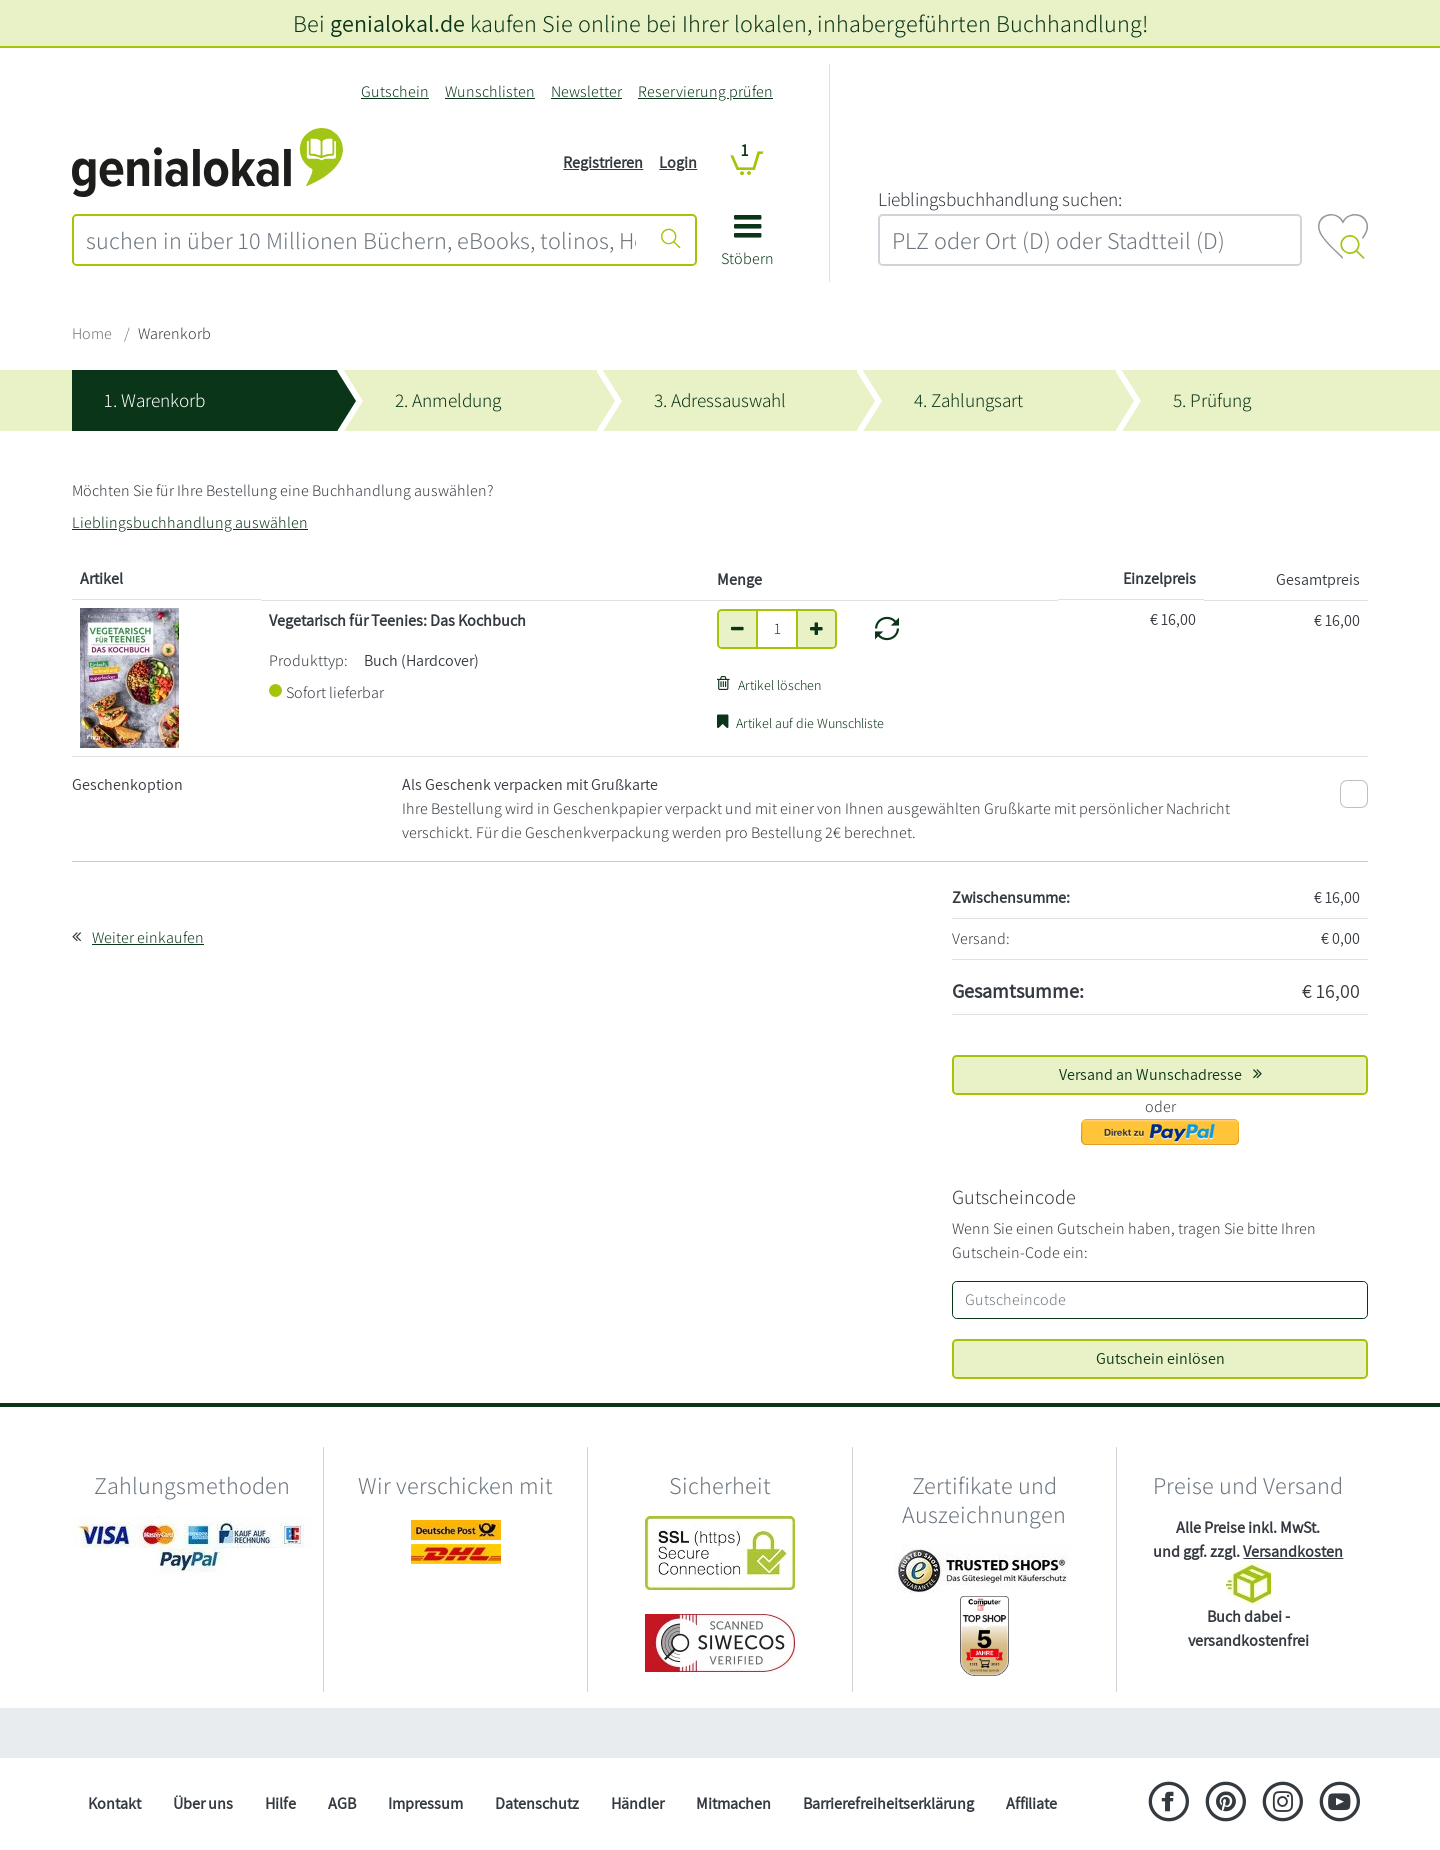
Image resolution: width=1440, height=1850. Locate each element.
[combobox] (361, 240)
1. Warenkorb (154, 400)
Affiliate (1031, 1803)
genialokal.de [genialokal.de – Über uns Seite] (397, 23)
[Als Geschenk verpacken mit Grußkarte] (1354, 794)
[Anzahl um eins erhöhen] (816, 629)
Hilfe (280, 1803)
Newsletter (586, 91)
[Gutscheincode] (1160, 1300)
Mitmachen (733, 1803)
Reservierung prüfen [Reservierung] (705, 91)
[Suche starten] (671, 240)
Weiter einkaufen (148, 937)
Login (678, 162)
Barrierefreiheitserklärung (888, 1803)
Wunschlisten (490, 91)
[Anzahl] (777, 629)
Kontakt (114, 1803)
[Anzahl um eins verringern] (737, 629)
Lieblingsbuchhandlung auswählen (190, 522)
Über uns (203, 1803)
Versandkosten (1293, 1551)
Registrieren (603, 162)
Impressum (425, 1803)
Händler (637, 1803)
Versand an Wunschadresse (1160, 1074)
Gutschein (395, 91)
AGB (342, 1803)
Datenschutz (537, 1803)
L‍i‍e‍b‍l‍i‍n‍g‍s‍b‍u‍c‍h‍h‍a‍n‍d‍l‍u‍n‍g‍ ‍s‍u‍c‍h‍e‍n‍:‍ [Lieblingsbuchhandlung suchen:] (1000, 199)
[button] (747, 247)
